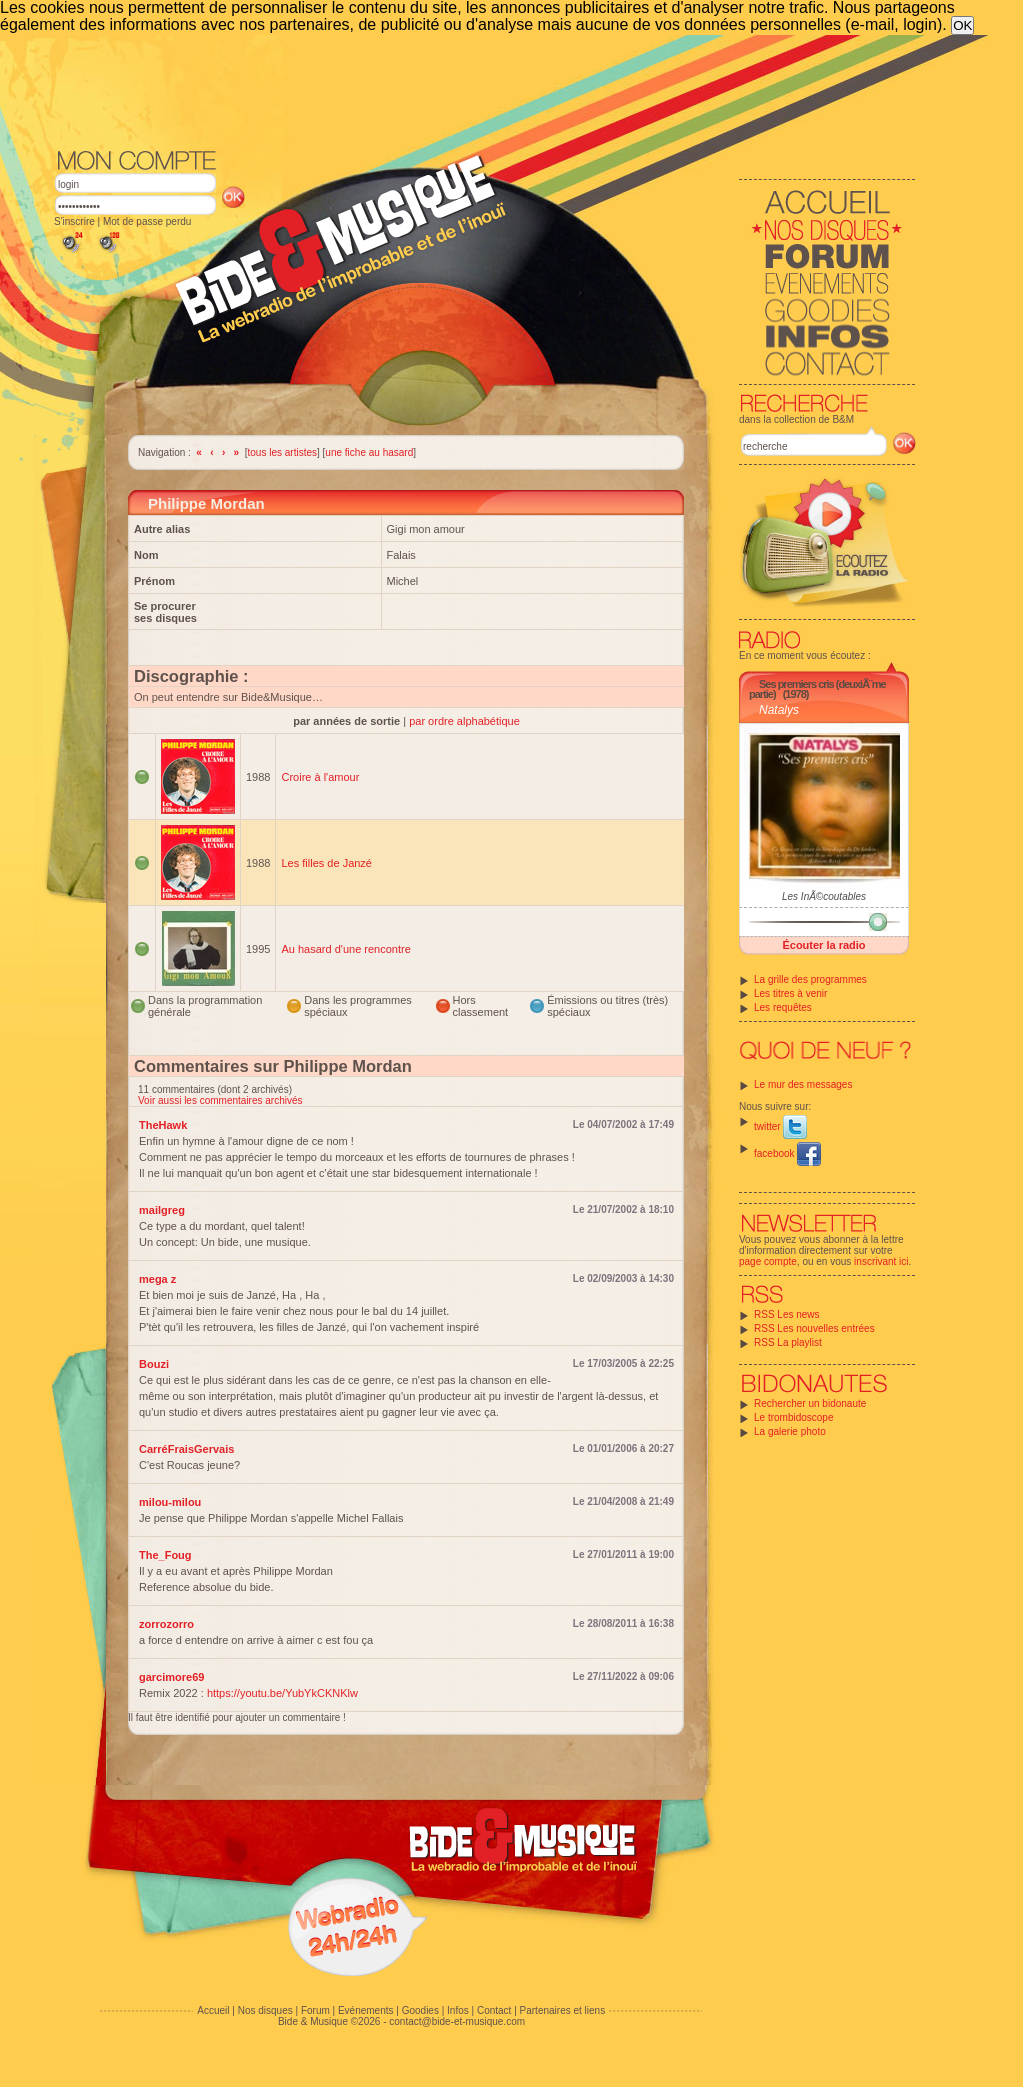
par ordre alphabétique (464, 721)
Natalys (779, 710)
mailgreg (162, 1210)
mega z (157, 1279)
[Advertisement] (485, 90)
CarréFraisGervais (186, 1449)
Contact (494, 2010)
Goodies (420, 2010)
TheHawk (163, 1125)
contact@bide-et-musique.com (457, 2021)
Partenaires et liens (563, 2010)
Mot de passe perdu (147, 221)
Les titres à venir (790, 993)
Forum (315, 2010)
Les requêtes (783, 1007)
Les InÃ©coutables (824, 896)
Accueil (213, 2010)
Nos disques (265, 2010)
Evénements (366, 2010)
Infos (458, 2010)
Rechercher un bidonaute (810, 1403)
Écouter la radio (823, 945)
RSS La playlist (788, 1342)
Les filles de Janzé (326, 863)
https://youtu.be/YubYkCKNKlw (282, 1693)
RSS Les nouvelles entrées (814, 1328)
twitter (780, 1126)
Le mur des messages (803, 1084)
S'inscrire (74, 221)
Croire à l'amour (320, 777)
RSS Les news (787, 1314)
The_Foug (165, 1555)
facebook (787, 1153)
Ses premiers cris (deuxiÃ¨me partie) (817, 689)
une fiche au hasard (369, 452)
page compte (768, 1261)
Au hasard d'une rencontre (345, 949)
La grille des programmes (810, 979)
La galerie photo (790, 1431)
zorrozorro (166, 1624)
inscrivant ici (881, 1261)
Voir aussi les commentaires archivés (220, 1100)
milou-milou (170, 1502)
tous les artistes (282, 452)
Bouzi (154, 1364)
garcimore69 (171, 1677)
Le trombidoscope (794, 1417)
